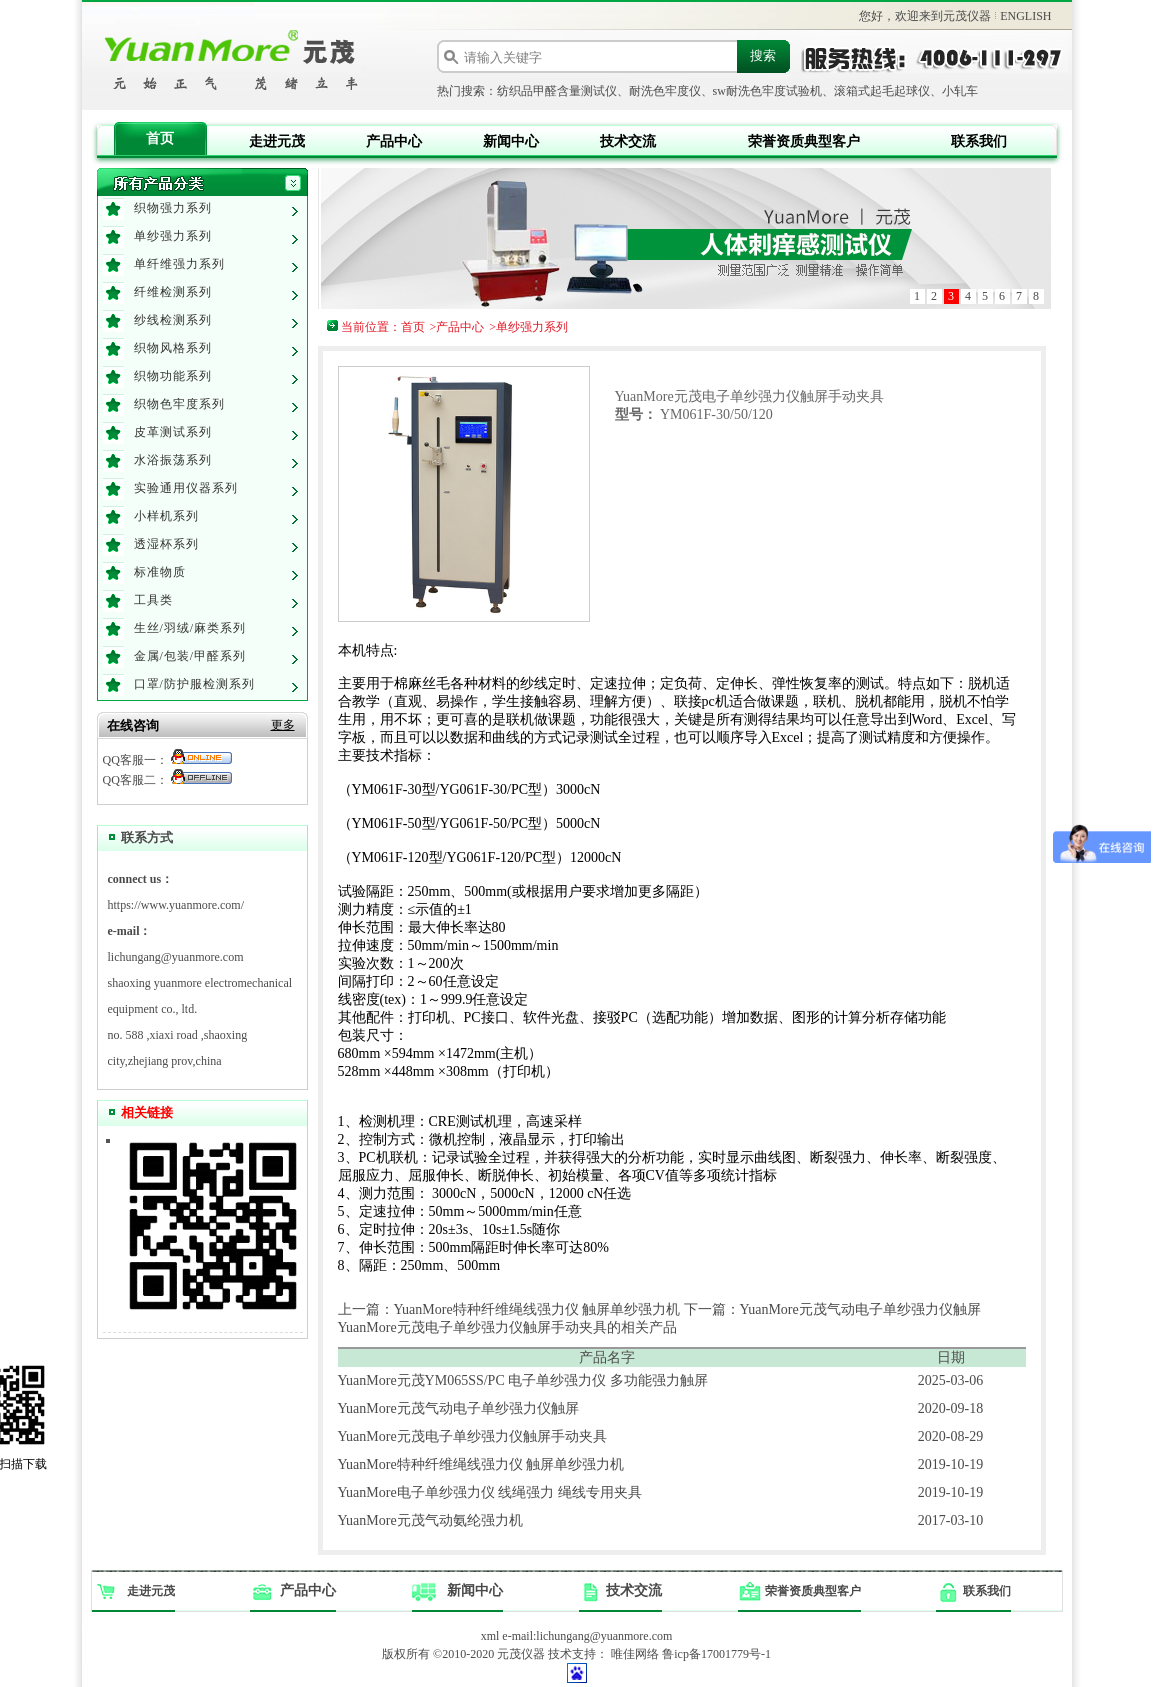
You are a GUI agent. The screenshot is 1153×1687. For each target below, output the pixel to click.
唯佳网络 (635, 1654)
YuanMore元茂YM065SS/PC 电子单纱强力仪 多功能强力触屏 (523, 1380)
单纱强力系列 (173, 236)
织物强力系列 (173, 208)
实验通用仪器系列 (186, 488)
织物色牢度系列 (179, 404)
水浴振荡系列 (173, 460)
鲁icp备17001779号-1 (716, 1654)
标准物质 (160, 572)
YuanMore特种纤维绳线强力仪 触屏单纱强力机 (481, 1464)
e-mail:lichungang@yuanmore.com (587, 1636)
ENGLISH (1025, 16)
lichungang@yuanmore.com (176, 957)
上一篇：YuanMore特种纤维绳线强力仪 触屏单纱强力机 (509, 1309)
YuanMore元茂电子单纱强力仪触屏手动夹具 (472, 1436)
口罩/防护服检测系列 (194, 684)
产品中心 (394, 141)
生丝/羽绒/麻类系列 (190, 628)
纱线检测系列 (173, 320)
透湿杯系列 (166, 544)
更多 (283, 725)
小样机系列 (166, 516)
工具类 (153, 600)
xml (490, 1636)
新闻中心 (511, 141)
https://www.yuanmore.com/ (176, 905)
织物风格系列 (173, 348)
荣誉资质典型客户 (804, 141)
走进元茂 (277, 141)
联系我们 (979, 141)
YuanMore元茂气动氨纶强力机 (430, 1520)
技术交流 (628, 141)
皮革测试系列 (173, 432)
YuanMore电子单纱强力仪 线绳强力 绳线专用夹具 (490, 1492)
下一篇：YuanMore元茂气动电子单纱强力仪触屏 (832, 1309)
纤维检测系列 (173, 292)
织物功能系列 (173, 376)
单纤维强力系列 (179, 264)
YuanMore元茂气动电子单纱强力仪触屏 (458, 1408)
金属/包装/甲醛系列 (190, 656)
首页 (160, 138)
